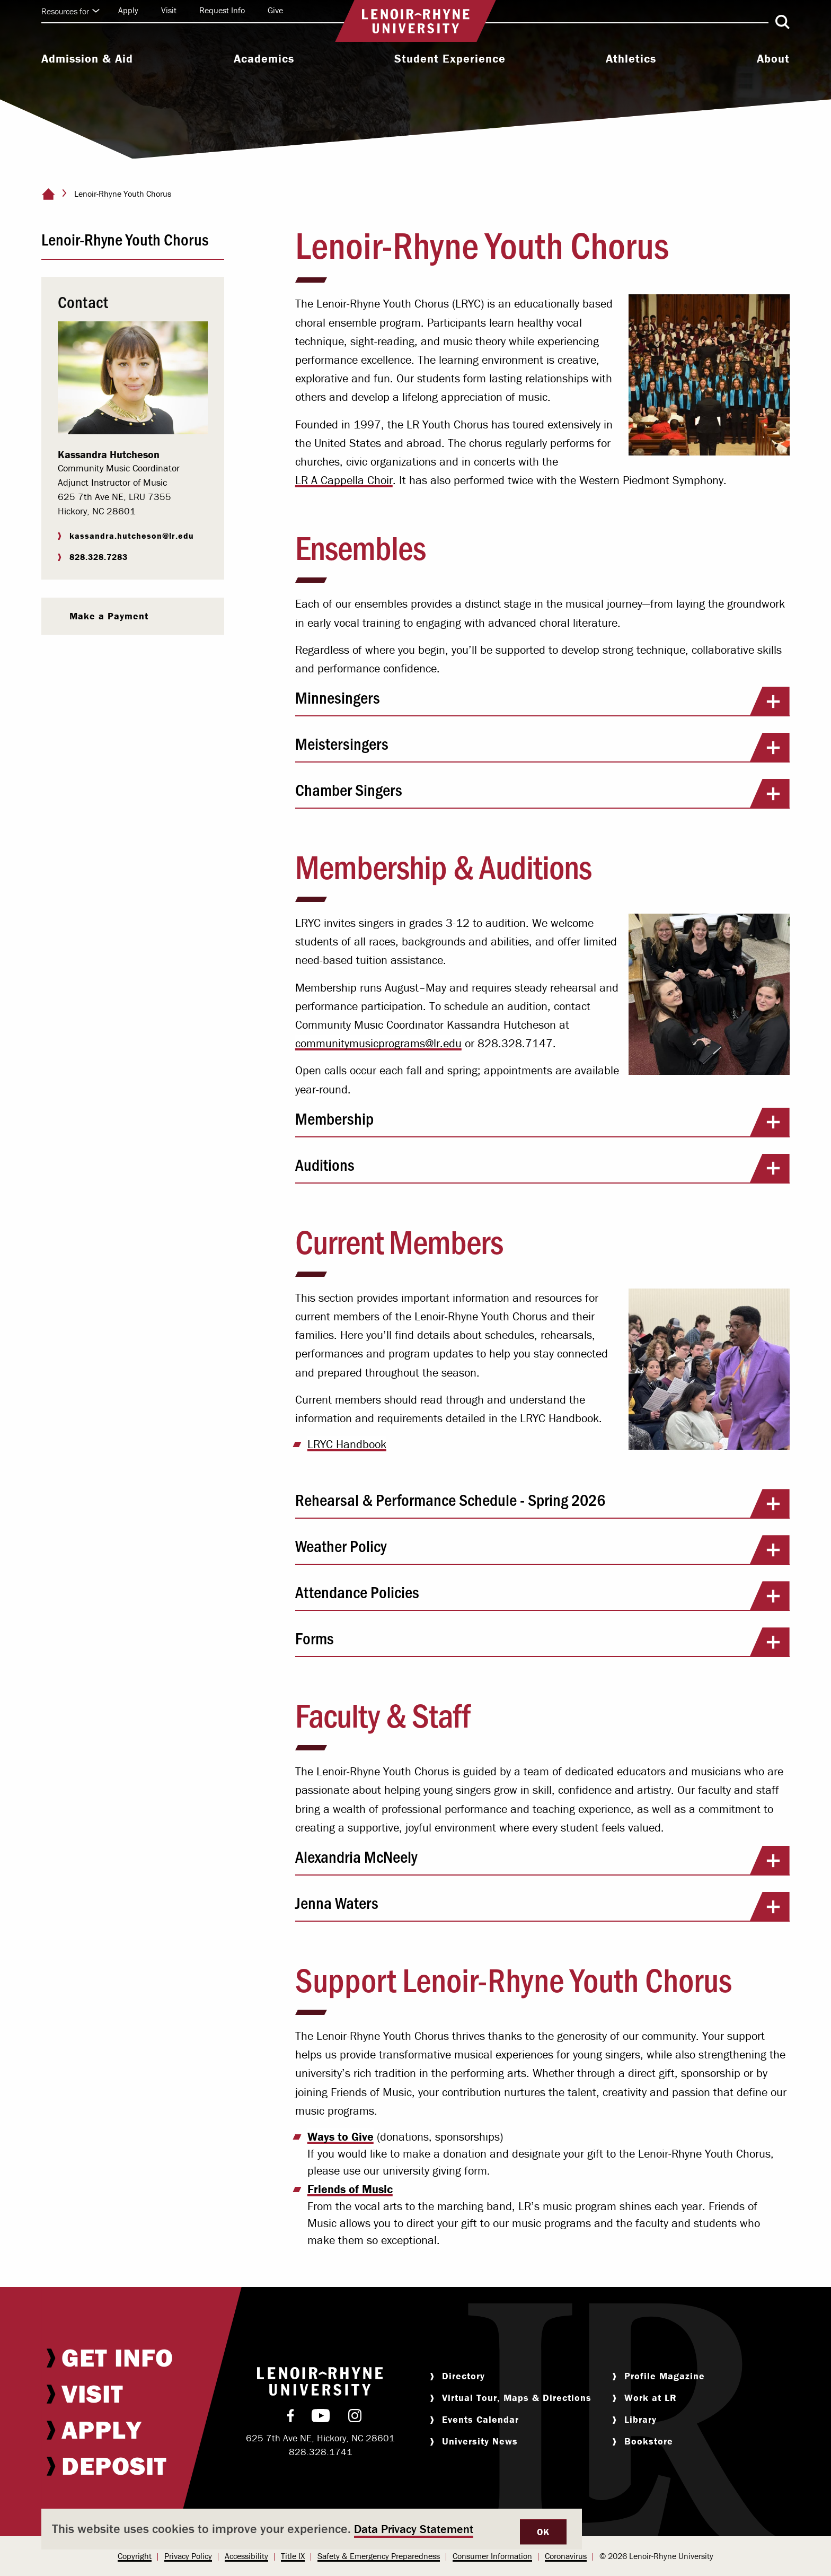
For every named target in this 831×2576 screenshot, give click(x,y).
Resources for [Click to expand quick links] (70, 11)
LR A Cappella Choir (344, 480)
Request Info (222, 10)
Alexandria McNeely (542, 1860)
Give (275, 10)
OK (543, 2532)
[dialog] (311, 2529)
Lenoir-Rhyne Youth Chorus (125, 238)
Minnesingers (542, 701)
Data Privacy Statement (413, 2529)
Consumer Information (492, 2556)
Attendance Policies (542, 1595)
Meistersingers (542, 747)
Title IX (293, 2556)
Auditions (542, 1168)
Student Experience (450, 59)
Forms (542, 1642)
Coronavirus (566, 2556)
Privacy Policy (188, 2556)
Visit (168, 10)
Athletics (631, 59)
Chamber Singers (542, 793)
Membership (542, 1122)
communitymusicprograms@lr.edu (378, 1043)
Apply (128, 10)
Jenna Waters (542, 1906)
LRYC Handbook (346, 1444)
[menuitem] (87, 60)
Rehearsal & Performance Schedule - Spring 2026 (542, 1503)
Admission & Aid (87, 59)
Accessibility (246, 2556)
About (773, 59)
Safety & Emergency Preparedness (378, 2556)
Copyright (135, 2556)
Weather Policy (542, 1549)
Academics (264, 59)
